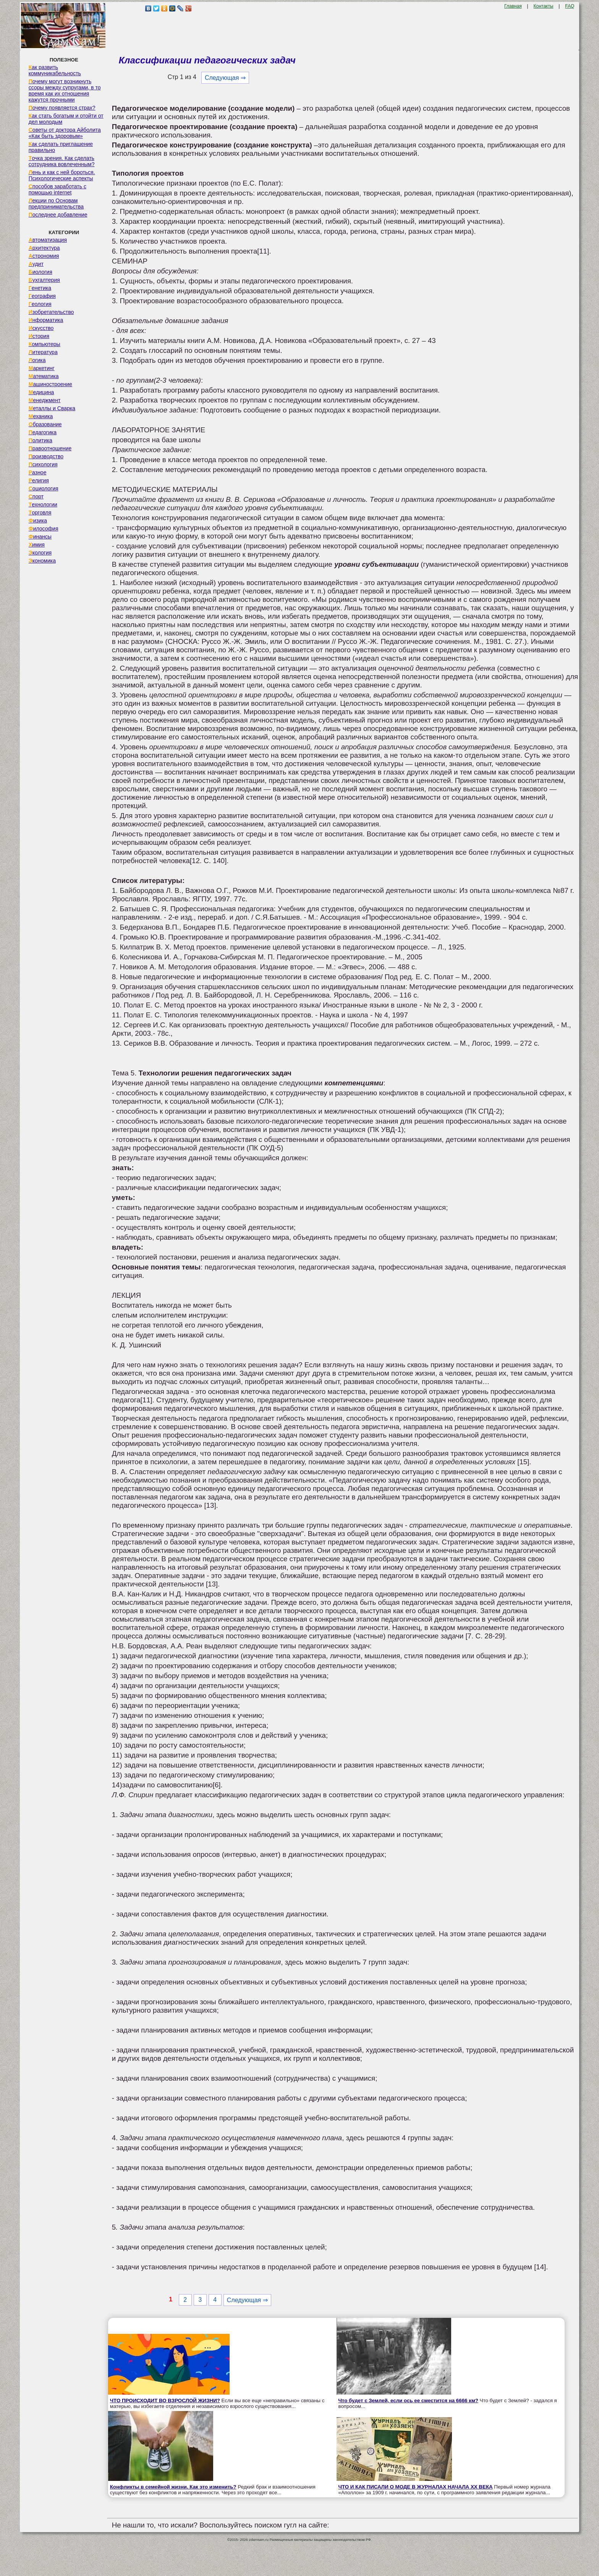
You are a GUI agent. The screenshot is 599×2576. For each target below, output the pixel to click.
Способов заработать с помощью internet (57, 189)
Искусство (41, 328)
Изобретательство (51, 312)
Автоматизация (48, 240)
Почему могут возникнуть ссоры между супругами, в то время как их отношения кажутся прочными (65, 90)
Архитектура (44, 248)
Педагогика (43, 432)
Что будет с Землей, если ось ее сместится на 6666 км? (408, 2400)
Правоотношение (50, 448)
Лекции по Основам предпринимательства (56, 203)
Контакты (544, 6)
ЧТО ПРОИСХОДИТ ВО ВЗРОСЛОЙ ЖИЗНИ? (165, 2400)
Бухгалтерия (44, 280)
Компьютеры (44, 344)
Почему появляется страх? (62, 108)
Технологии (43, 504)
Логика (37, 360)
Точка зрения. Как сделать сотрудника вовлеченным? (62, 161)
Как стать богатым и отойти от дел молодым (66, 119)
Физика (38, 520)
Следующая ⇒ (225, 77)
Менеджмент (45, 400)
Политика (40, 440)
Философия (43, 529)
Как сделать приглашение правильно (61, 147)
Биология (40, 272)
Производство (46, 456)
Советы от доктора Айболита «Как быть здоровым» (65, 133)
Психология (43, 464)
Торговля (40, 512)
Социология (43, 488)
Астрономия (44, 256)
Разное (38, 472)
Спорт (36, 496)
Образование (45, 424)
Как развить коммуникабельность (55, 70)
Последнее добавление (58, 215)
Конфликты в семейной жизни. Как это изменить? (173, 2487)
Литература (43, 352)
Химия (37, 545)
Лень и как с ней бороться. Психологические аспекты (62, 175)
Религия (39, 480)
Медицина (41, 392)
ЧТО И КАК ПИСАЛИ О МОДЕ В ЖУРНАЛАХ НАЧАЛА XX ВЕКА (415, 2487)
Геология (40, 304)
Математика (44, 376)
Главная (513, 6)
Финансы (40, 537)
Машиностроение (50, 384)
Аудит (36, 264)
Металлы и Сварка (52, 408)
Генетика (40, 288)
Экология (40, 553)
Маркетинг (42, 368)
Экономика (42, 561)
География (42, 296)
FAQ (569, 6)
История (39, 336)
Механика (41, 416)
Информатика (46, 320)
